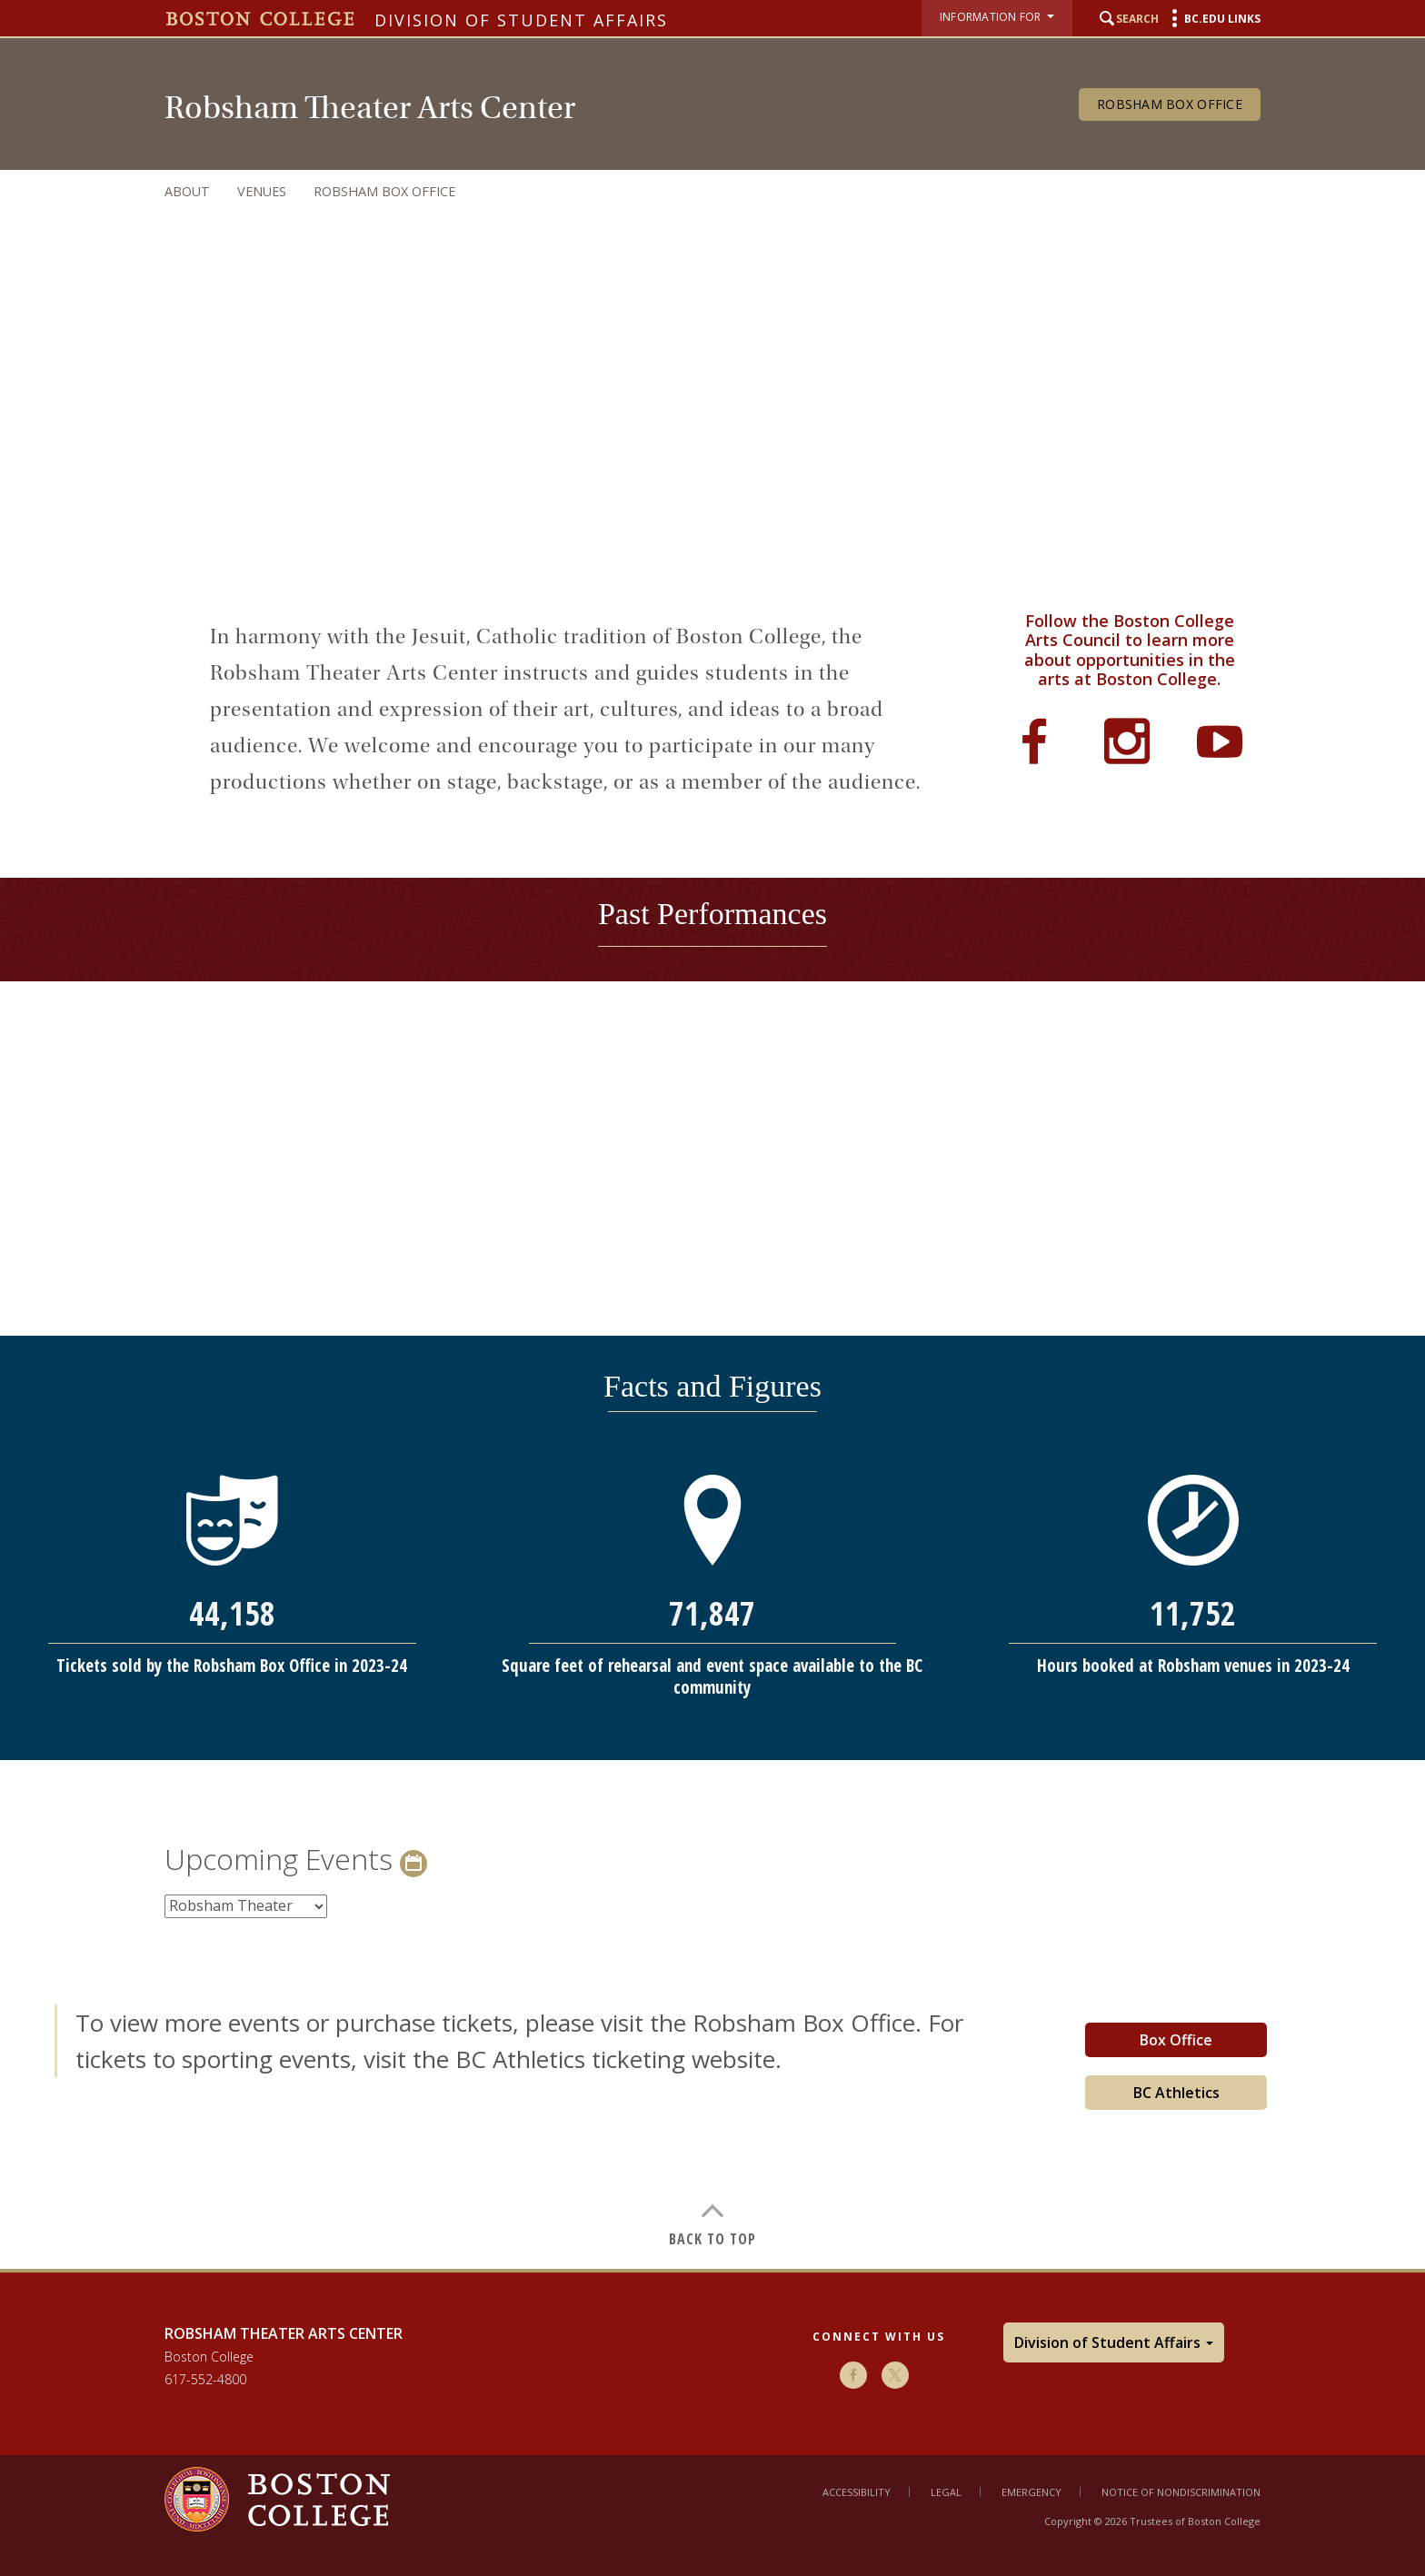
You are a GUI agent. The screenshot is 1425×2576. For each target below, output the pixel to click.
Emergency (1031, 2492)
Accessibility (856, 2492)
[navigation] (694, 191)
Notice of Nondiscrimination (1181, 2492)
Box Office (1176, 2040)
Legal (946, 2492)
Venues (261, 191)
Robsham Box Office (1169, 104)
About (187, 191)
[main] (712, 1410)
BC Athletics (1176, 2093)
